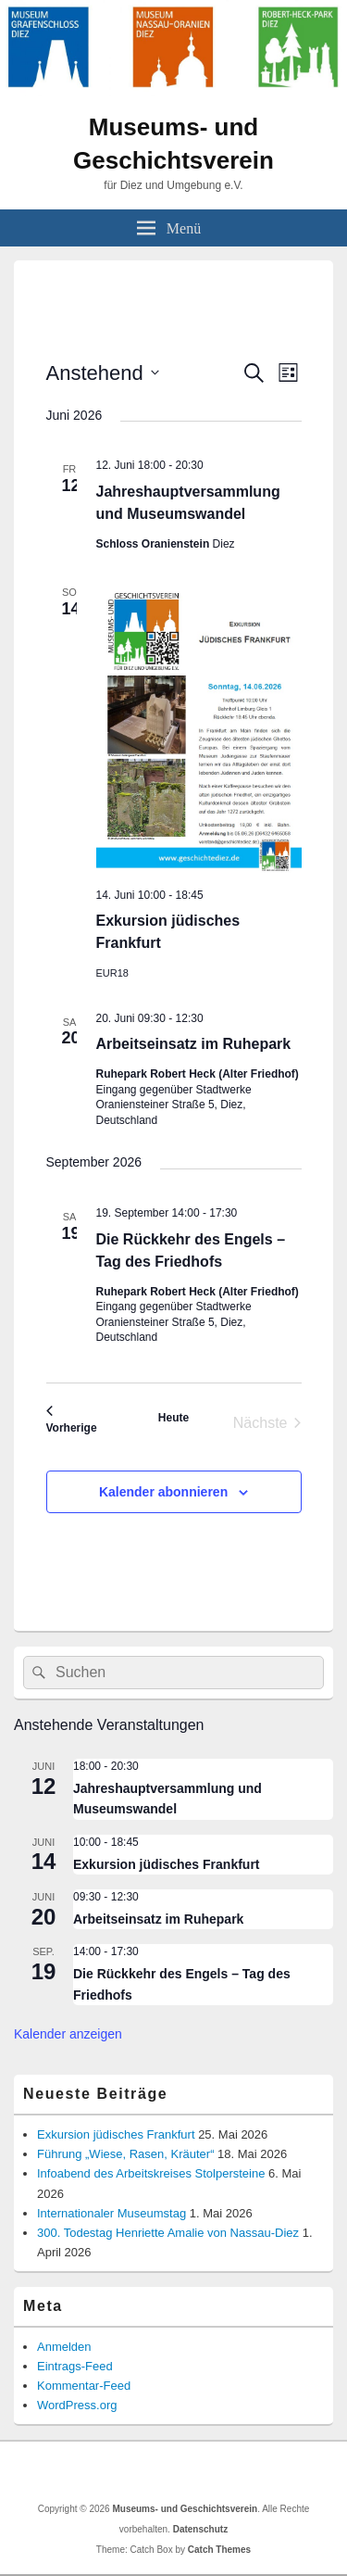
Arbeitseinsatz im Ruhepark (193, 1044)
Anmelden (64, 2347)
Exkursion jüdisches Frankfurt (166, 1864)
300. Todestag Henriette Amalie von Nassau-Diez (168, 2233)
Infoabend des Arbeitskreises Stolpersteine (151, 2173)
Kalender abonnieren (163, 1491)
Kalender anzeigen (68, 2034)
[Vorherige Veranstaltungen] (71, 1423)
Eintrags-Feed (75, 2366)
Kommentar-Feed (83, 2386)
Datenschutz (200, 2529)
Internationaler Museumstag (111, 2213)
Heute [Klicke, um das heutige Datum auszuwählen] (173, 1417)
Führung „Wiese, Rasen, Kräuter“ (125, 2154)
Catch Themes (219, 2549)
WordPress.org (77, 2405)
